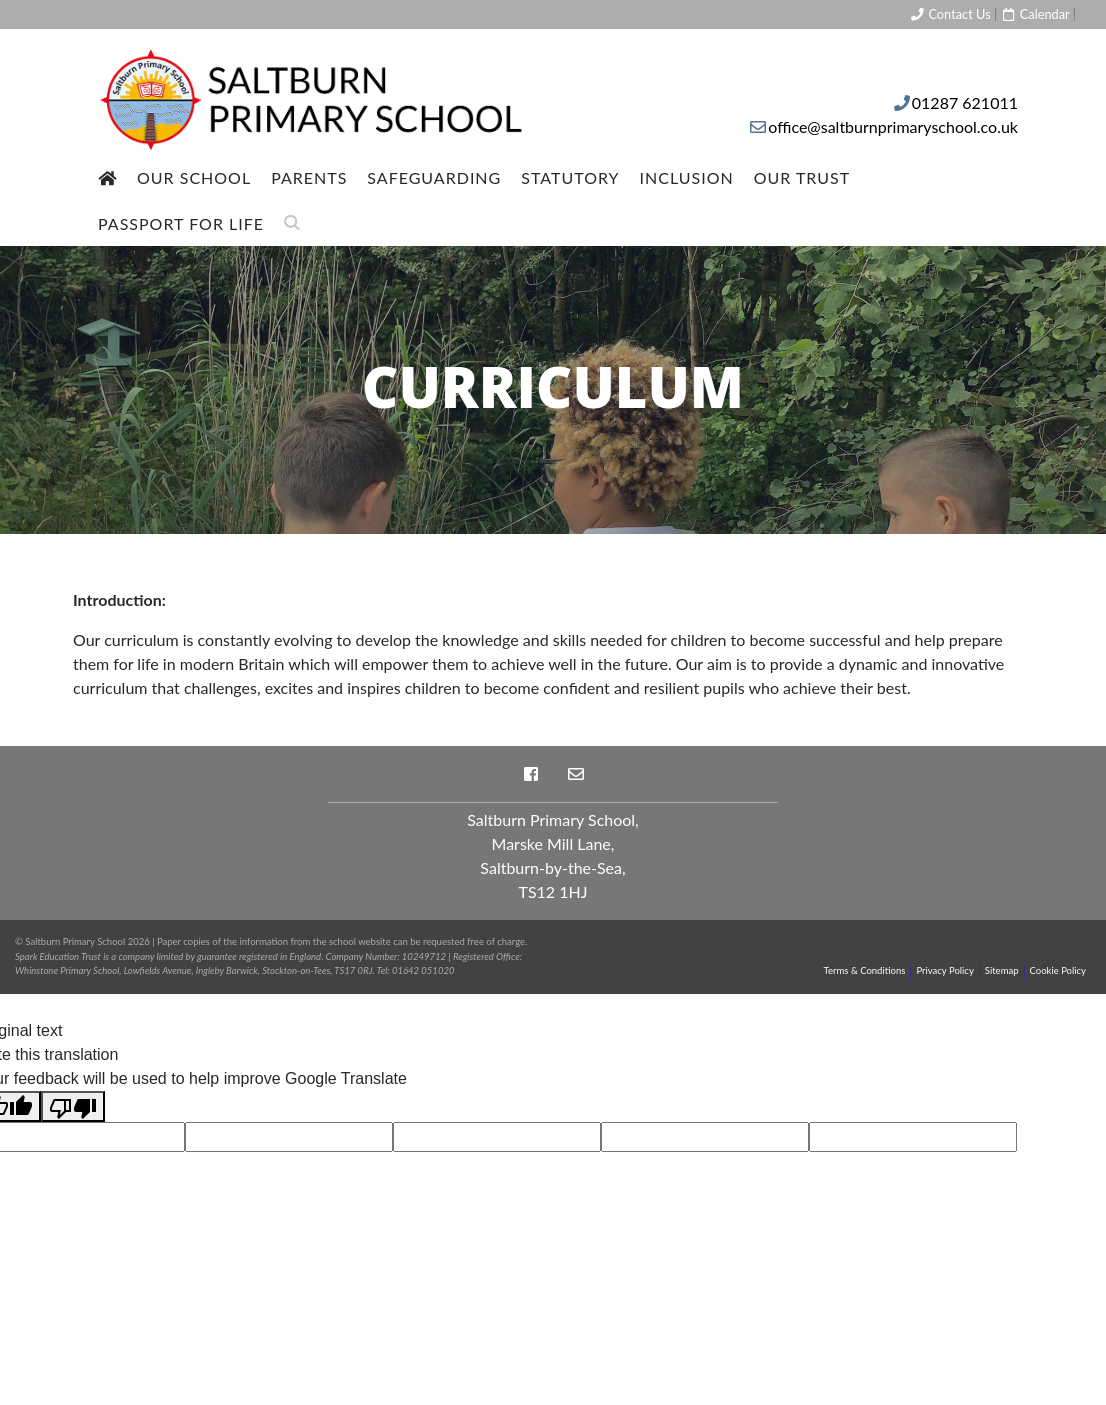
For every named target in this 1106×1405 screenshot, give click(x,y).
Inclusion (687, 177)
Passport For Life (181, 223)
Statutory (570, 177)
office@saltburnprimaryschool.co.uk (893, 126)
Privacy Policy (944, 970)
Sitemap (1002, 970)
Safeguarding (434, 177)
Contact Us (950, 14)
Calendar (1034, 14)
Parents (309, 177)
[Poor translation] (73, 1106)
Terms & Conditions (865, 970)
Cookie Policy (1058, 970)
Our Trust (802, 177)
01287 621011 (965, 102)
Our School (194, 177)
